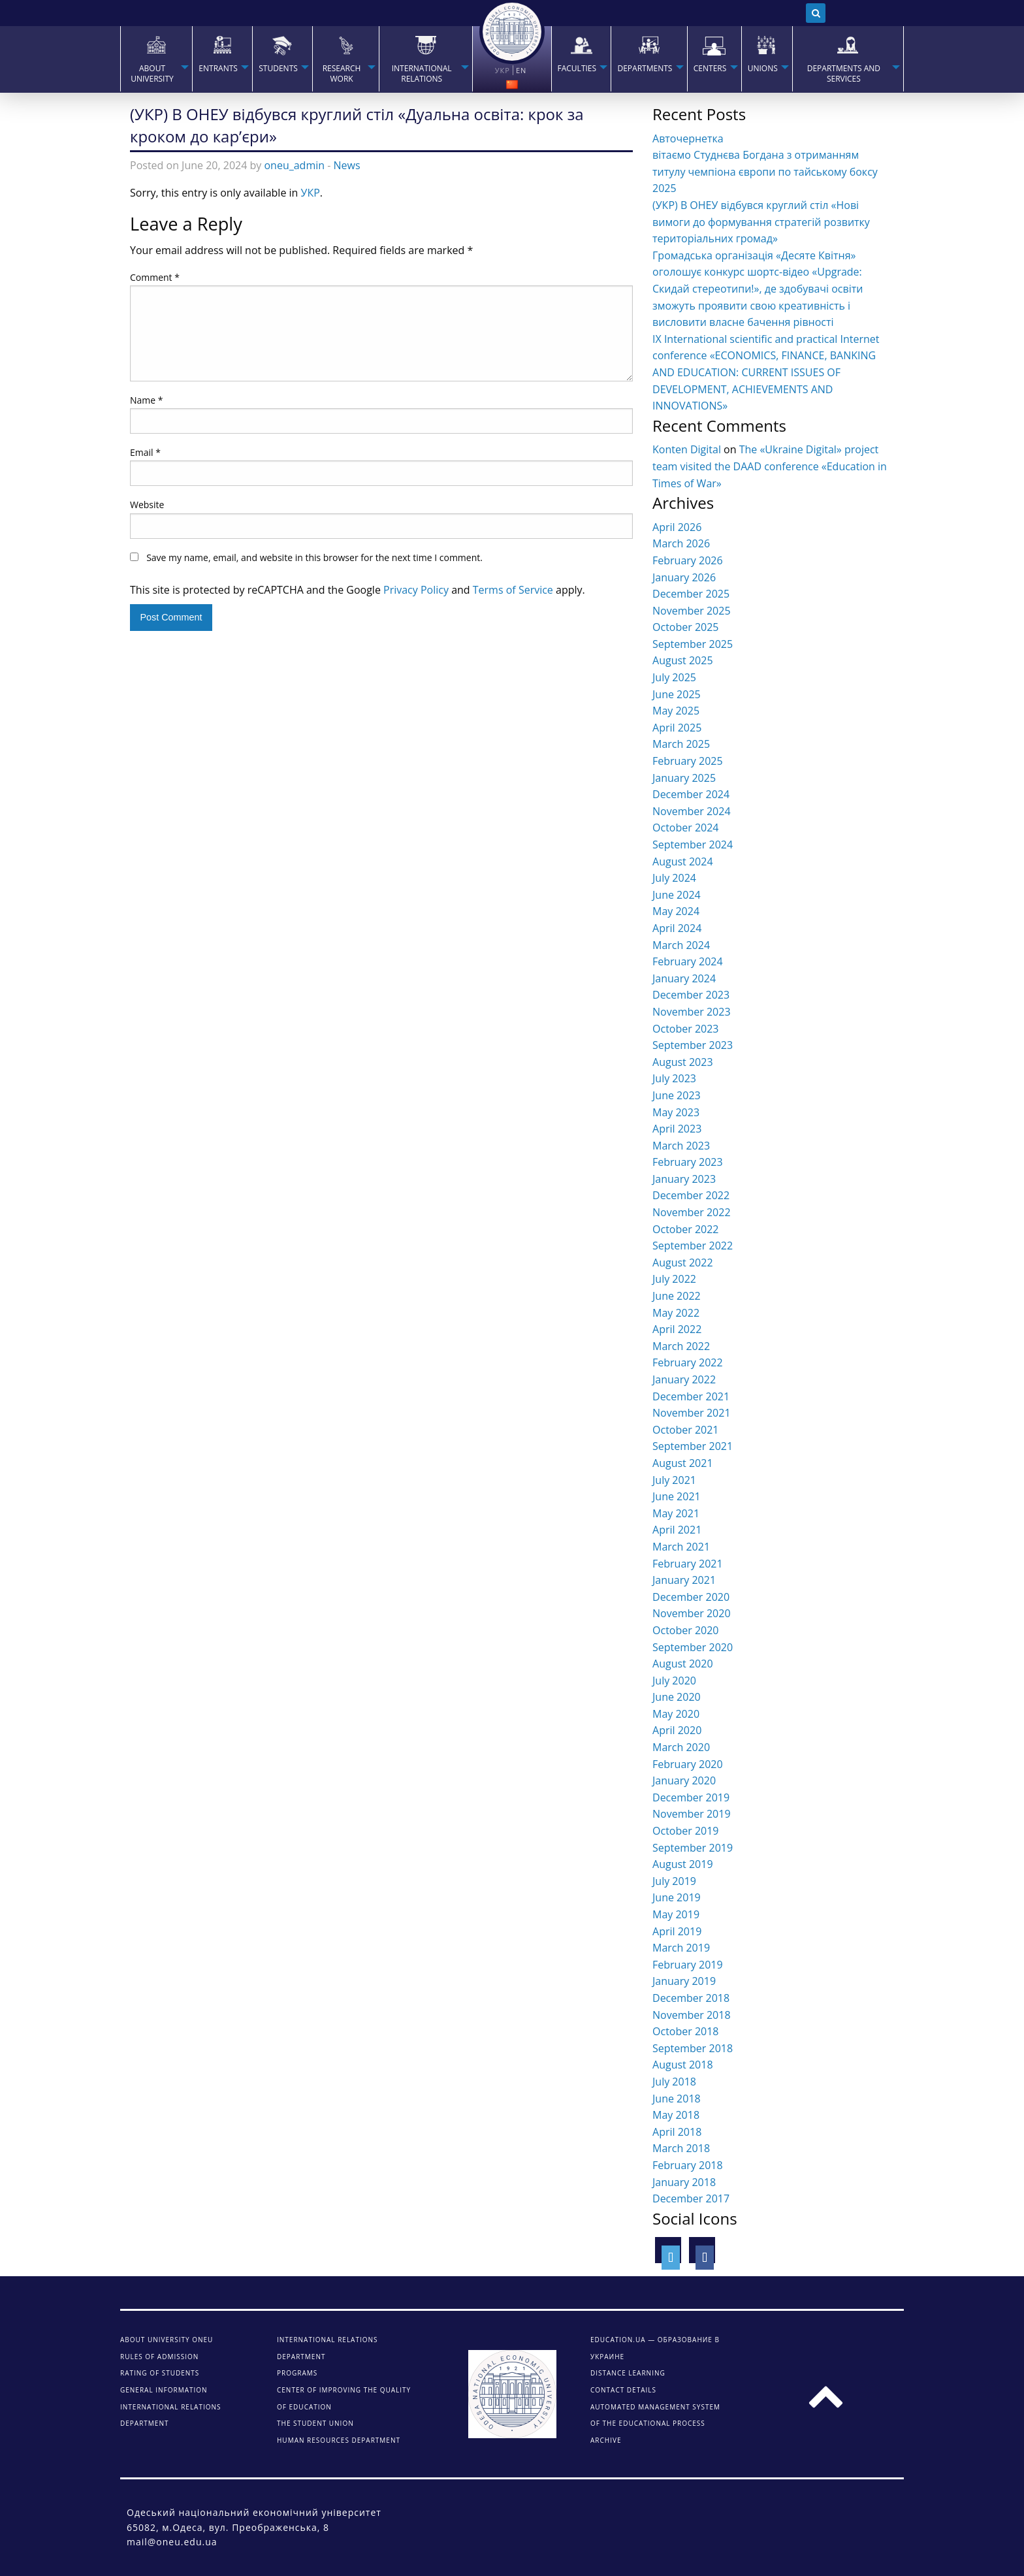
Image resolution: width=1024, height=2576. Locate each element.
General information (164, 2389)
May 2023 (675, 1112)
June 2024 (676, 895)
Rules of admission (159, 2356)
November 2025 (691, 611)
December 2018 (690, 1998)
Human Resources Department (338, 2440)
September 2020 (692, 1647)
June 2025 (676, 694)
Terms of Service (513, 590)
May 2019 (675, 1914)
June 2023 (676, 1095)
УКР (310, 192)
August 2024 (682, 861)
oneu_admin (294, 165)
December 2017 (690, 2198)
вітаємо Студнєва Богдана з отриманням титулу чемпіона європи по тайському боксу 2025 (765, 171)
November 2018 (691, 2015)
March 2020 (681, 1747)
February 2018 (687, 2165)
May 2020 (675, 1714)
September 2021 (692, 1446)
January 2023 (684, 1179)
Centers (710, 68)
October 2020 (685, 1630)
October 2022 (685, 1229)
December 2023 (690, 995)
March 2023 (681, 1145)
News (347, 165)
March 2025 (681, 744)
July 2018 (674, 2081)
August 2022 (682, 1262)
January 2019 (684, 1981)
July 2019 (674, 1881)
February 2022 (687, 1362)
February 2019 (687, 1964)
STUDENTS (278, 68)
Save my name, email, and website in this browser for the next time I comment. (314, 557)
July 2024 (674, 878)
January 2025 (684, 778)
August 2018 (682, 2064)
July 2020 (674, 1680)
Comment (155, 277)
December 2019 (690, 1797)
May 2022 (675, 1313)
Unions (763, 68)
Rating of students (159, 2372)
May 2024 (675, 911)
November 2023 (691, 1012)
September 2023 (692, 1045)
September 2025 (692, 644)
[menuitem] (156, 58)
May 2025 (675, 710)
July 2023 (674, 1078)
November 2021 (691, 1413)
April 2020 (676, 1730)
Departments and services (843, 73)
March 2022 (681, 1346)
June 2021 (676, 1496)
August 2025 (682, 660)
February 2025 (687, 761)
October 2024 (685, 827)
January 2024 (684, 978)
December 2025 (690, 594)
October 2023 (685, 1029)
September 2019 (692, 1848)
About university (152, 73)
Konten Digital (686, 449)
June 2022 (676, 1296)
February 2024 (687, 961)
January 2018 (684, 2182)
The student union (315, 2423)
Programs (297, 2372)
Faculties (577, 68)
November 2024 (691, 811)
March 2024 (681, 945)
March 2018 (681, 2148)
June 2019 (676, 1897)
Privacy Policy (416, 590)
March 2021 (681, 1546)
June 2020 (676, 1697)
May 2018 (675, 2115)
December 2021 (690, 1396)
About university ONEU (166, 2339)
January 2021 (684, 1580)
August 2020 (682, 1663)
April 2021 (676, 1529)
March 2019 (681, 1947)
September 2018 (692, 2048)
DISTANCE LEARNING (627, 2372)
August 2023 (682, 1062)
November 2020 (691, 1613)
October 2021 (685, 1430)
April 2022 (676, 1329)
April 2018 (676, 2132)
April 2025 (676, 727)
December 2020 (690, 1597)
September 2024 (692, 844)
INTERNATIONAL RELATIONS (422, 73)
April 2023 (676, 1128)
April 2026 (676, 527)
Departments (644, 68)
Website (147, 504)
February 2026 (687, 560)
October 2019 (685, 1831)
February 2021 (687, 1563)
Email (145, 452)
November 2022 (691, 1212)
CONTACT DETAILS (623, 2389)
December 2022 (690, 1195)
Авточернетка (688, 138)
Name (146, 400)
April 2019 (676, 1931)
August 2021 (682, 1463)
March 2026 (681, 543)
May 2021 (675, 1513)
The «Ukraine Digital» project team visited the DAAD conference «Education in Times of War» (769, 466)
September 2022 (692, 1245)
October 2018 (685, 2031)
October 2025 (685, 627)
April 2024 (676, 928)
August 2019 (682, 1864)
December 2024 (690, 794)
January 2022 (684, 1379)
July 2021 (674, 1480)
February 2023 (687, 1162)
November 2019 (691, 1814)
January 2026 (684, 577)
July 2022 (674, 1279)
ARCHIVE (605, 2440)
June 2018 (676, 2098)
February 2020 (687, 1764)
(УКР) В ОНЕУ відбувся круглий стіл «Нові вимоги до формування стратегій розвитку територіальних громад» (761, 222)
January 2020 (684, 1780)
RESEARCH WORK (342, 73)
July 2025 (674, 677)
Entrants (218, 68)
